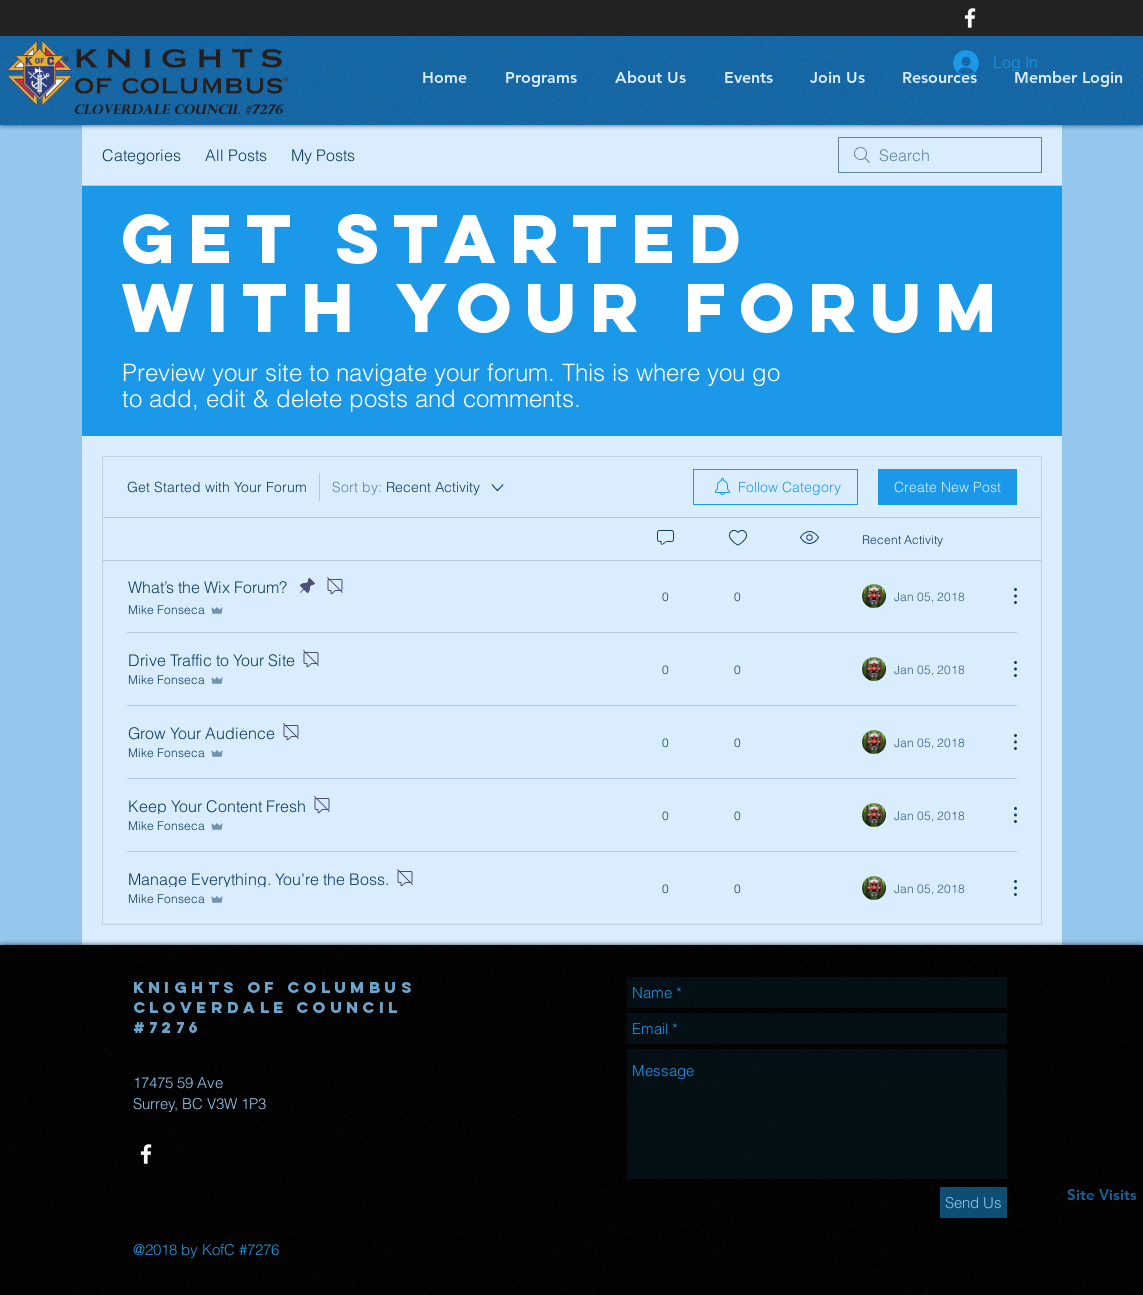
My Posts (323, 155)
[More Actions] (1005, 596)
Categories (141, 155)
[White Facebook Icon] (970, 18)
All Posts (236, 155)
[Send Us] (973, 1202)
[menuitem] (775, 487)
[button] (537, 78)
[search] (940, 155)
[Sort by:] (419, 487)
